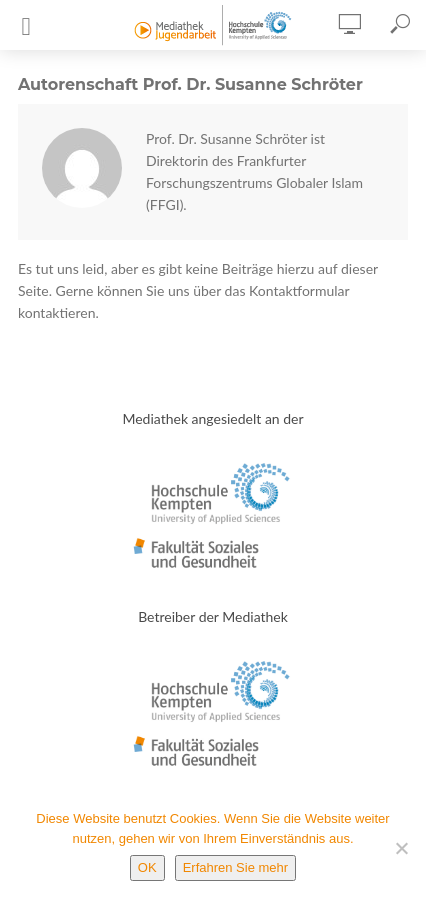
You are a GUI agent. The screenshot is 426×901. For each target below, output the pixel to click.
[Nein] (401, 848)
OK (147, 867)
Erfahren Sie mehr (236, 867)
